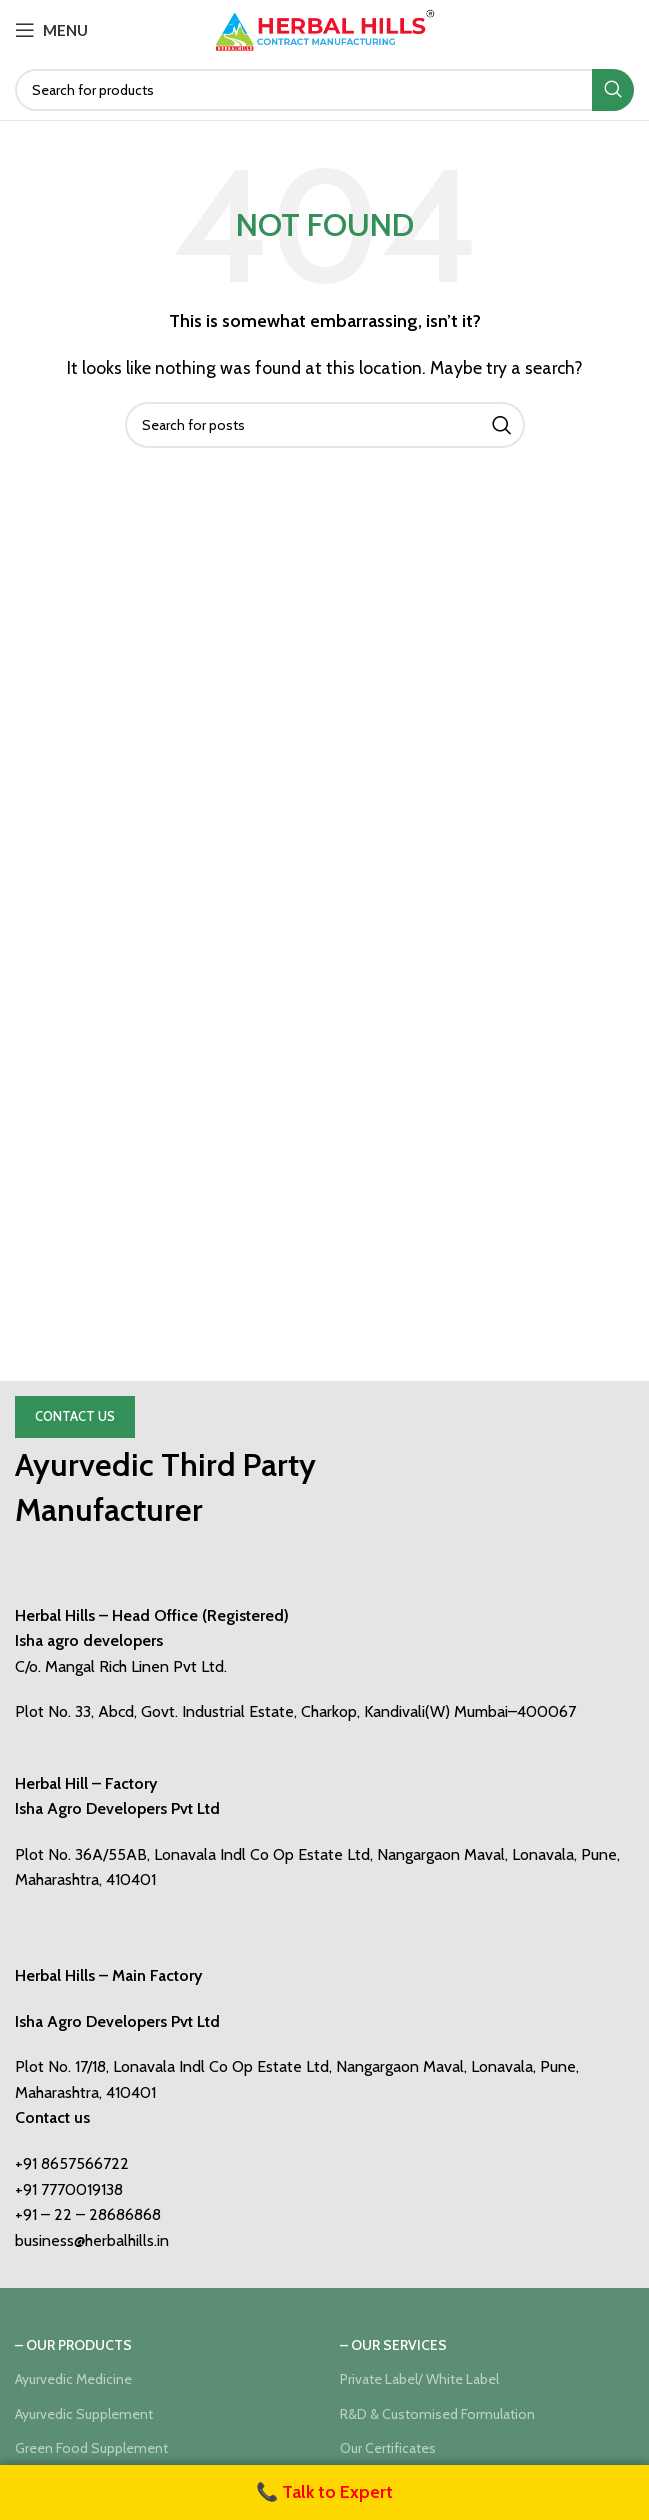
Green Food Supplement (91, 2448)
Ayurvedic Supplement (84, 2414)
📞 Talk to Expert (324, 2492)
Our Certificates (388, 2448)
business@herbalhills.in (92, 2240)
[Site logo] (325, 28)
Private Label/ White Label (419, 2379)
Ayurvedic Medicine (73, 2379)
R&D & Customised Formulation (437, 2414)
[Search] (324, 90)
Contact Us (75, 1416)
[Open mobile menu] (51, 30)
